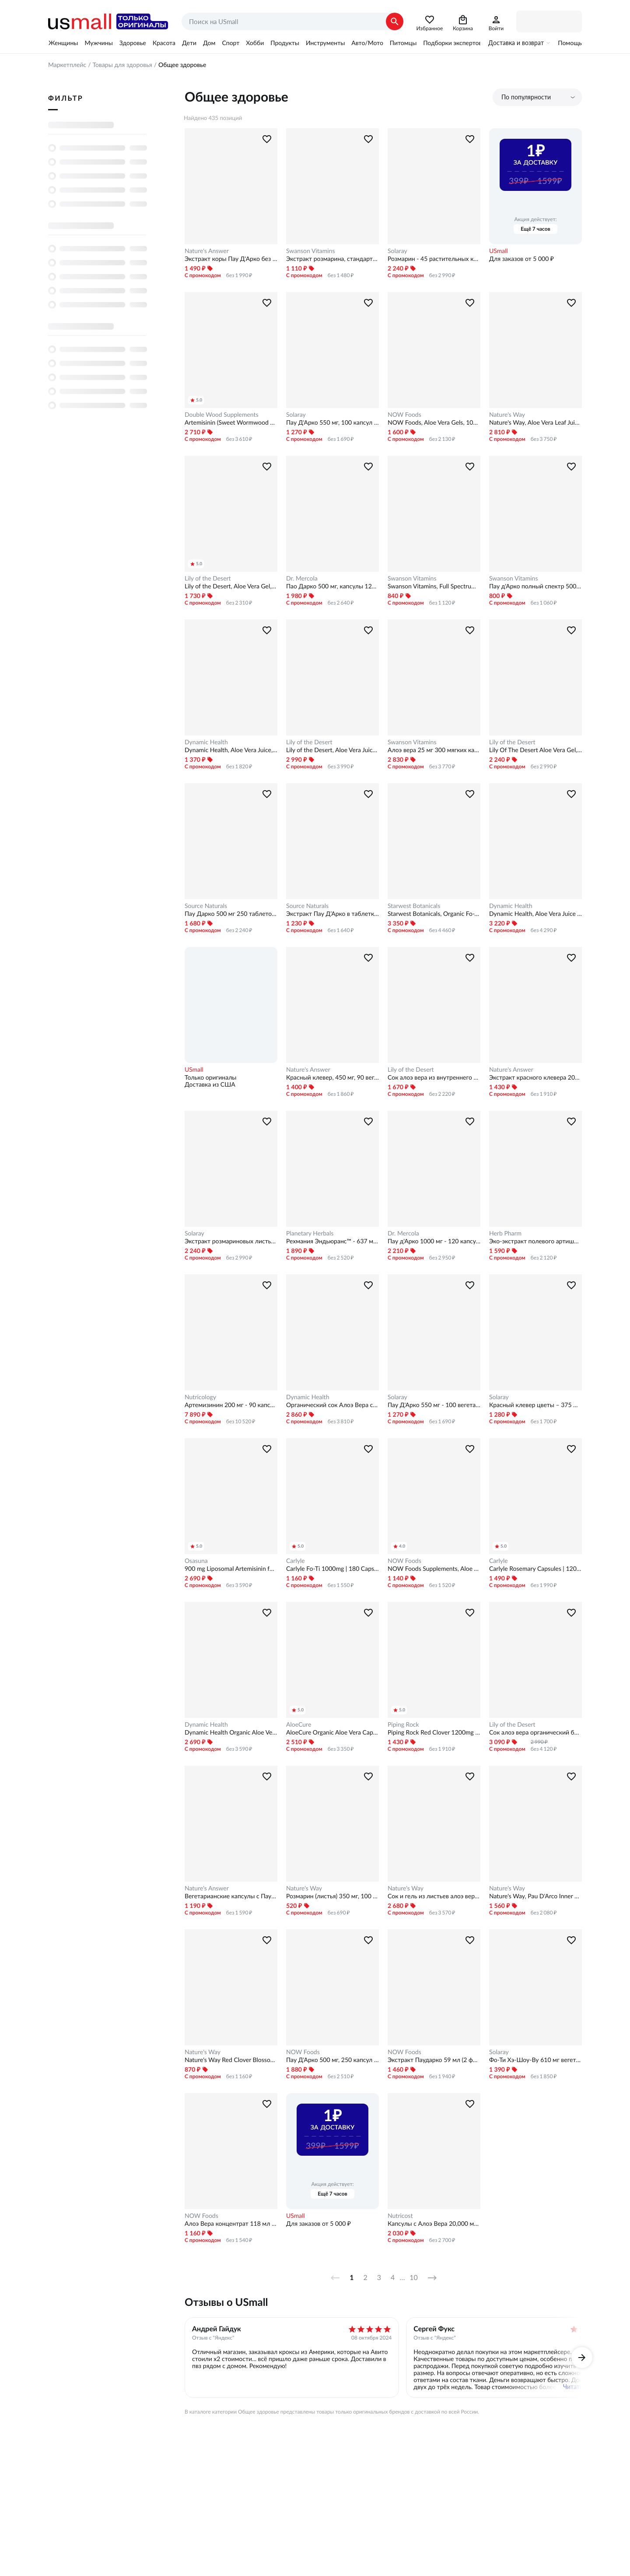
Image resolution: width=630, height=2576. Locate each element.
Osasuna (196, 1560)
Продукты (284, 42)
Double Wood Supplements (222, 414)
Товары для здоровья (122, 64)
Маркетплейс (67, 64)
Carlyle (295, 1560)
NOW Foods (404, 414)
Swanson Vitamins (310, 250)
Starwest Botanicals (414, 905)
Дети (189, 42)
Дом (209, 42)
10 (414, 2278)
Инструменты (325, 42)
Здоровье (132, 42)
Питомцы (403, 42)
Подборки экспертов (452, 42)
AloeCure (298, 1724)
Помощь (570, 42)
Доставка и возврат (516, 42)
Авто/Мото (367, 42)
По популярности (526, 97)
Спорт (230, 42)
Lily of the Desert (208, 578)
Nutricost (400, 2215)
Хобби (255, 42)
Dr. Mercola (302, 578)
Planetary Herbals (309, 1233)
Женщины (63, 42)
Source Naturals (206, 905)
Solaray (397, 250)
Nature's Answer (207, 250)
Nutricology (200, 1397)
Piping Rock (403, 1724)
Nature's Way (507, 414)
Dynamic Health (206, 742)
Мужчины (98, 42)
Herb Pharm (505, 1233)
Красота (164, 42)
